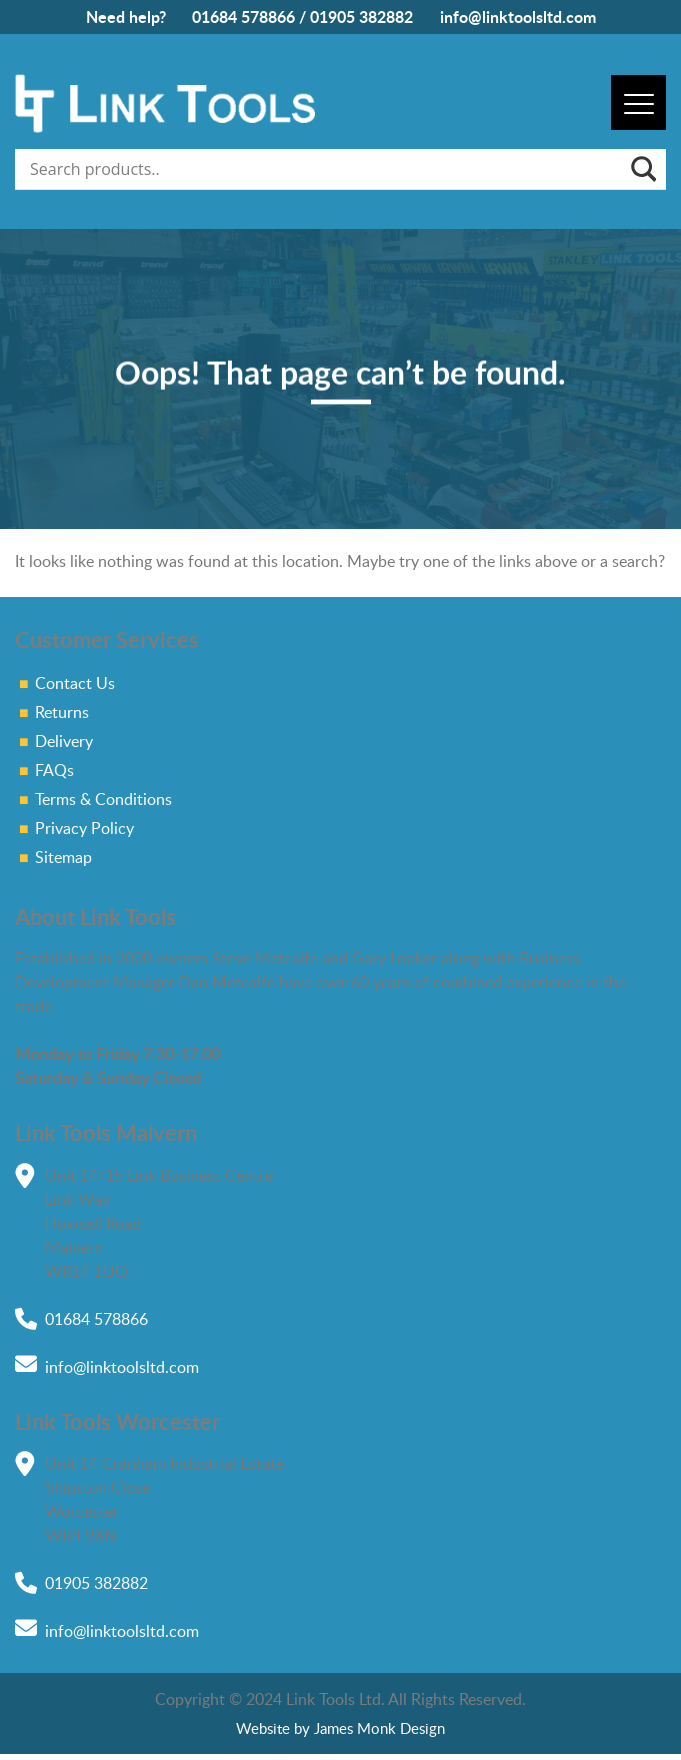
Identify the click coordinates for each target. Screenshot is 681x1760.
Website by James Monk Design (340, 1728)
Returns (62, 712)
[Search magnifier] (642, 169)
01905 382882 (361, 16)
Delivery (64, 741)
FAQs (54, 770)
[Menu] (638, 102)
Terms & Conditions (103, 799)
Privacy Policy (84, 828)
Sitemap (63, 857)
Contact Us (75, 683)
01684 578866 (243, 16)
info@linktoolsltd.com (518, 16)
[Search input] (326, 169)
